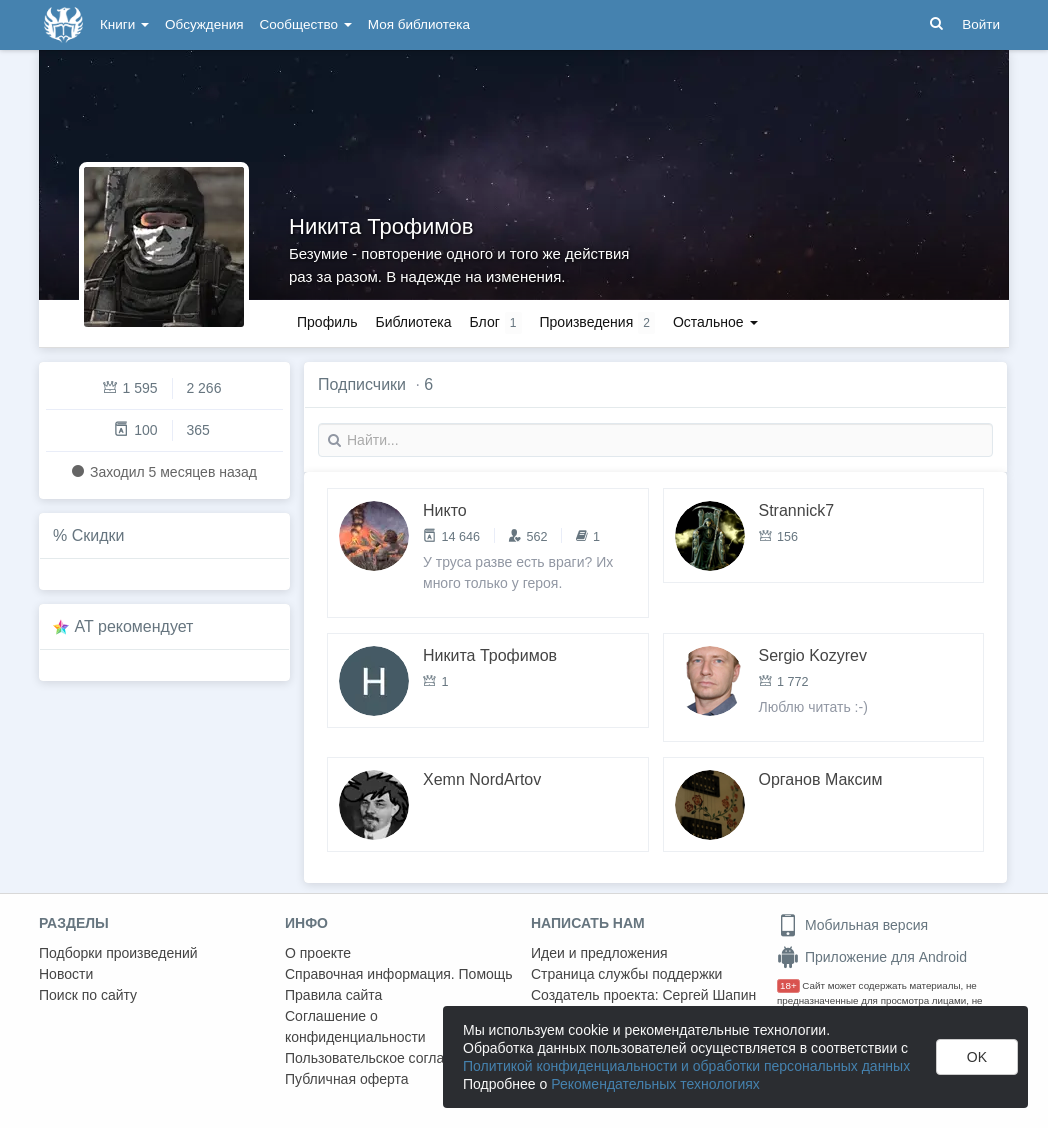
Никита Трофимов (381, 226)
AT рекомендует (134, 626)
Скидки (98, 535)
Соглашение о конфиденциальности (355, 1026)
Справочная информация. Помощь (399, 974)
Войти (981, 24)
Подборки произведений (118, 953)
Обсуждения (204, 24)
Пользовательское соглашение (386, 1058)
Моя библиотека (419, 24)
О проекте (318, 953)
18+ (788, 985)
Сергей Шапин (709, 995)
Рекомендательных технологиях (655, 1084)
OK (977, 1057)
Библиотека (413, 322)
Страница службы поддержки (626, 974)
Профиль (327, 322)
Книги (124, 24)
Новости (66, 974)
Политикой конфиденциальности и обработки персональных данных (686, 1066)
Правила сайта (333, 995)
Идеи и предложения (599, 953)
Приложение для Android (872, 957)
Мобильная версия (852, 925)
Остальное (715, 322)
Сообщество (306, 24)
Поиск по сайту (88, 995)
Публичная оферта (347, 1079)
